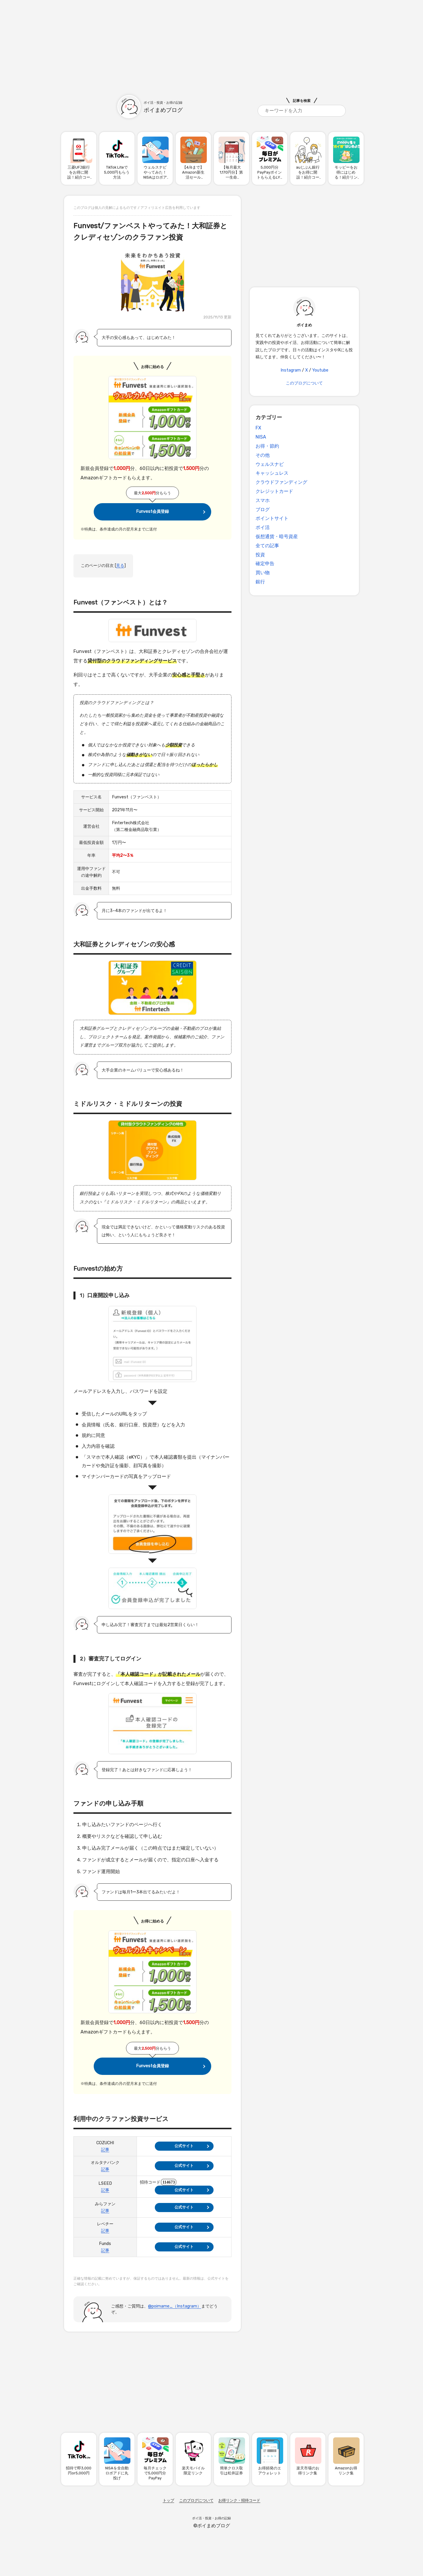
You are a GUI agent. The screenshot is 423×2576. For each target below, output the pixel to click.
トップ (168, 2500)
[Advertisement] (211, 41)
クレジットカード (274, 491)
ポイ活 (263, 527)
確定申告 (265, 563)
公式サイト (184, 2146)
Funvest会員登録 (152, 511)
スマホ (263, 500)
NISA (261, 437)
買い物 (263, 572)
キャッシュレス (272, 473)
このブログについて (304, 383)
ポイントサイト (272, 518)
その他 (263, 455)
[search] (302, 110)
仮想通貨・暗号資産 (277, 536)
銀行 (260, 582)
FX (258, 428)
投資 (260, 554)
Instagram (291, 370)
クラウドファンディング (281, 482)
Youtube (320, 370)
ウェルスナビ (270, 464)
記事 (105, 2149)
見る (120, 565)
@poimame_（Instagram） (174, 2306)
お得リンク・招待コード (239, 2500)
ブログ (263, 509)
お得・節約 (267, 446)
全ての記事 (267, 545)
